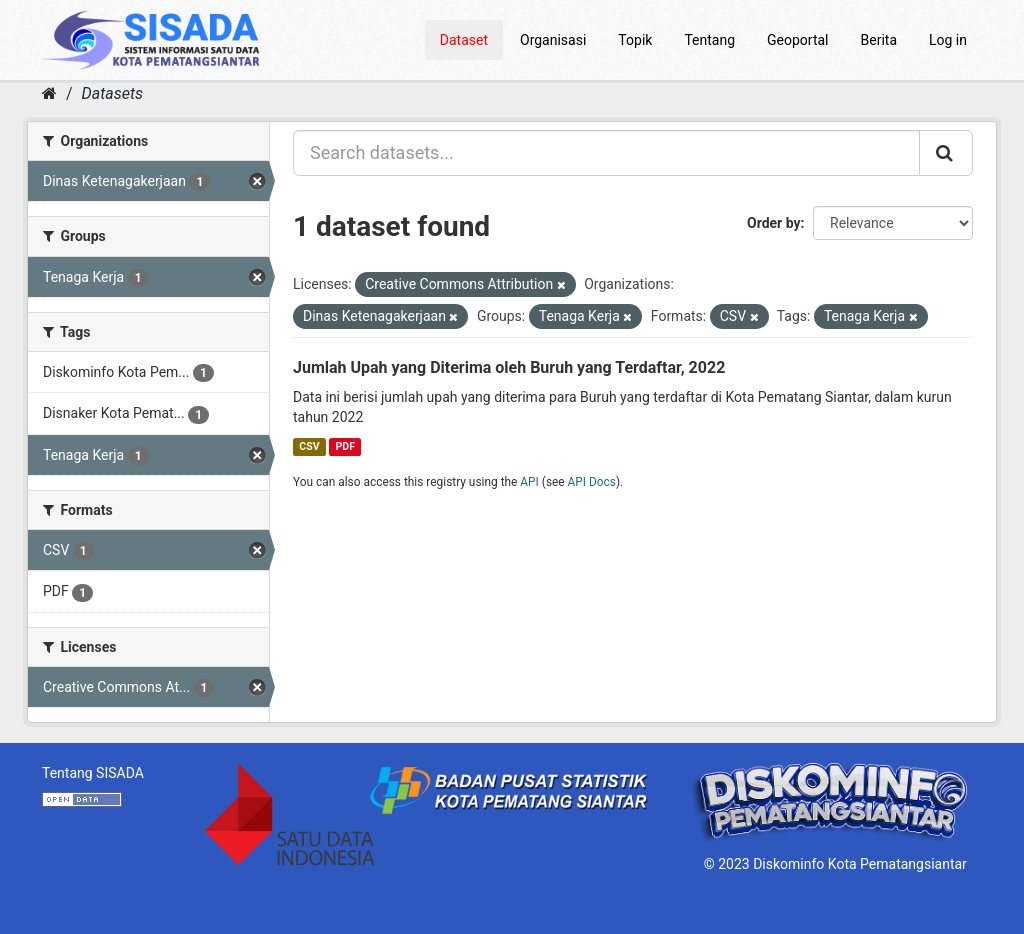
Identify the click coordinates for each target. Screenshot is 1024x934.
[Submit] (946, 153)
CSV (309, 446)
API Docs (592, 482)
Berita (879, 40)
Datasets (112, 93)
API (529, 482)
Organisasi (553, 40)
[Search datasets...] (606, 153)
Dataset (464, 40)
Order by (774, 223)
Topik (635, 40)
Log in (948, 40)
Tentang (709, 40)
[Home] (49, 93)
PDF (345, 446)
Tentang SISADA (93, 773)
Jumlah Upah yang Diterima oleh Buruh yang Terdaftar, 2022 (509, 367)
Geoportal (797, 40)
